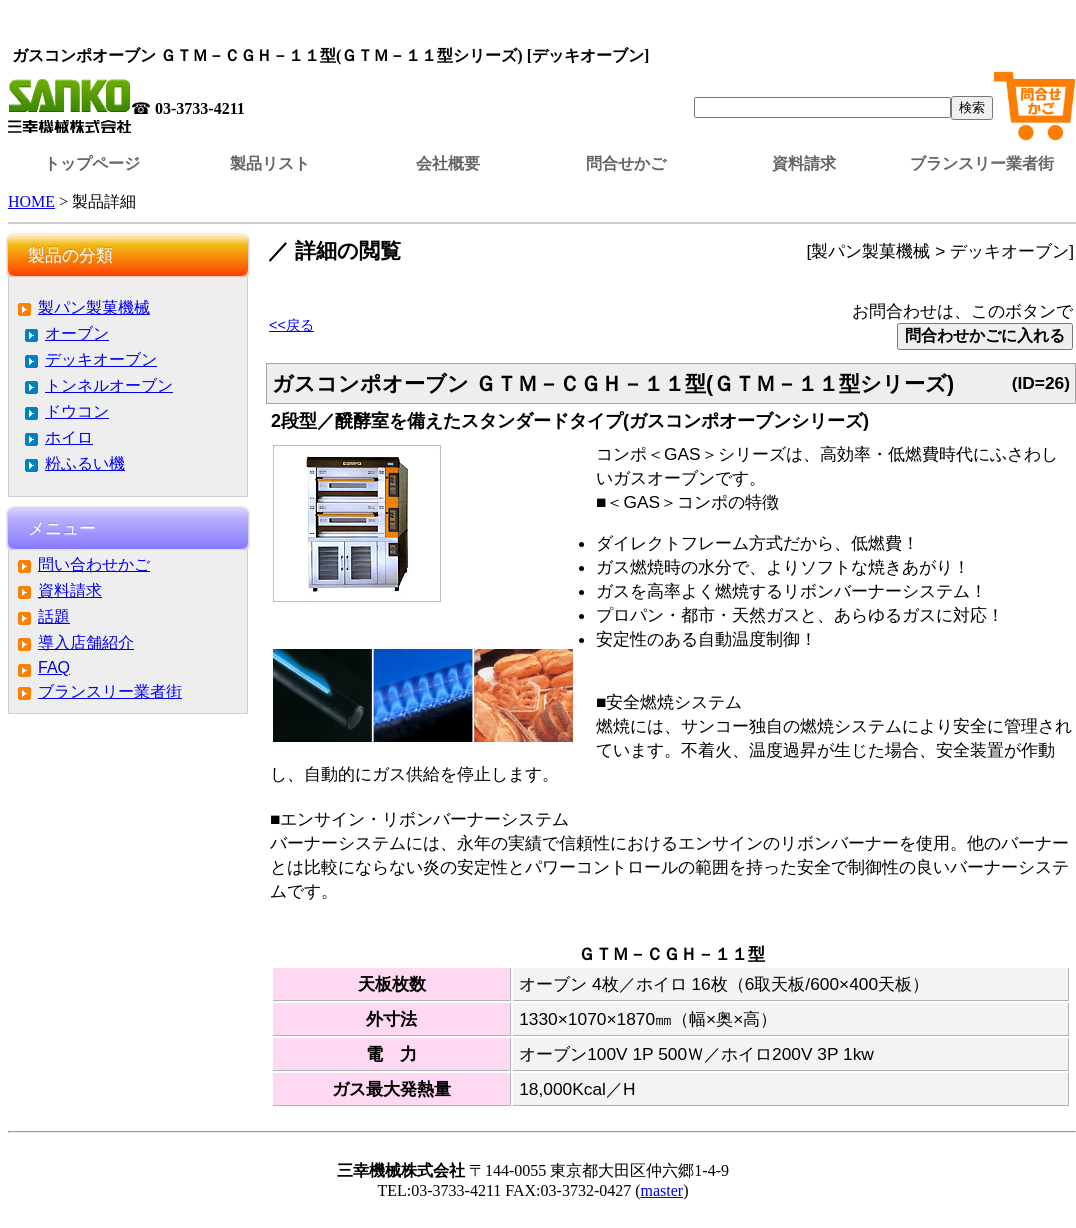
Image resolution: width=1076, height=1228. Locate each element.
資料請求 (804, 163)
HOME (31, 201)
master (662, 1190)
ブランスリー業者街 (982, 163)
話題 (54, 616)
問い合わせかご (94, 564)
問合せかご (626, 163)
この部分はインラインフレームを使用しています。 (542, 25)
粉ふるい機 (85, 463)
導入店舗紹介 (86, 642)
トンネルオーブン (109, 385)
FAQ (54, 667)
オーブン (77, 333)
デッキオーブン (101, 359)
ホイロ (69, 437)
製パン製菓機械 (94, 307)
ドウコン (77, 411)
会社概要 (448, 163)
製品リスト (270, 163)
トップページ (92, 163)
